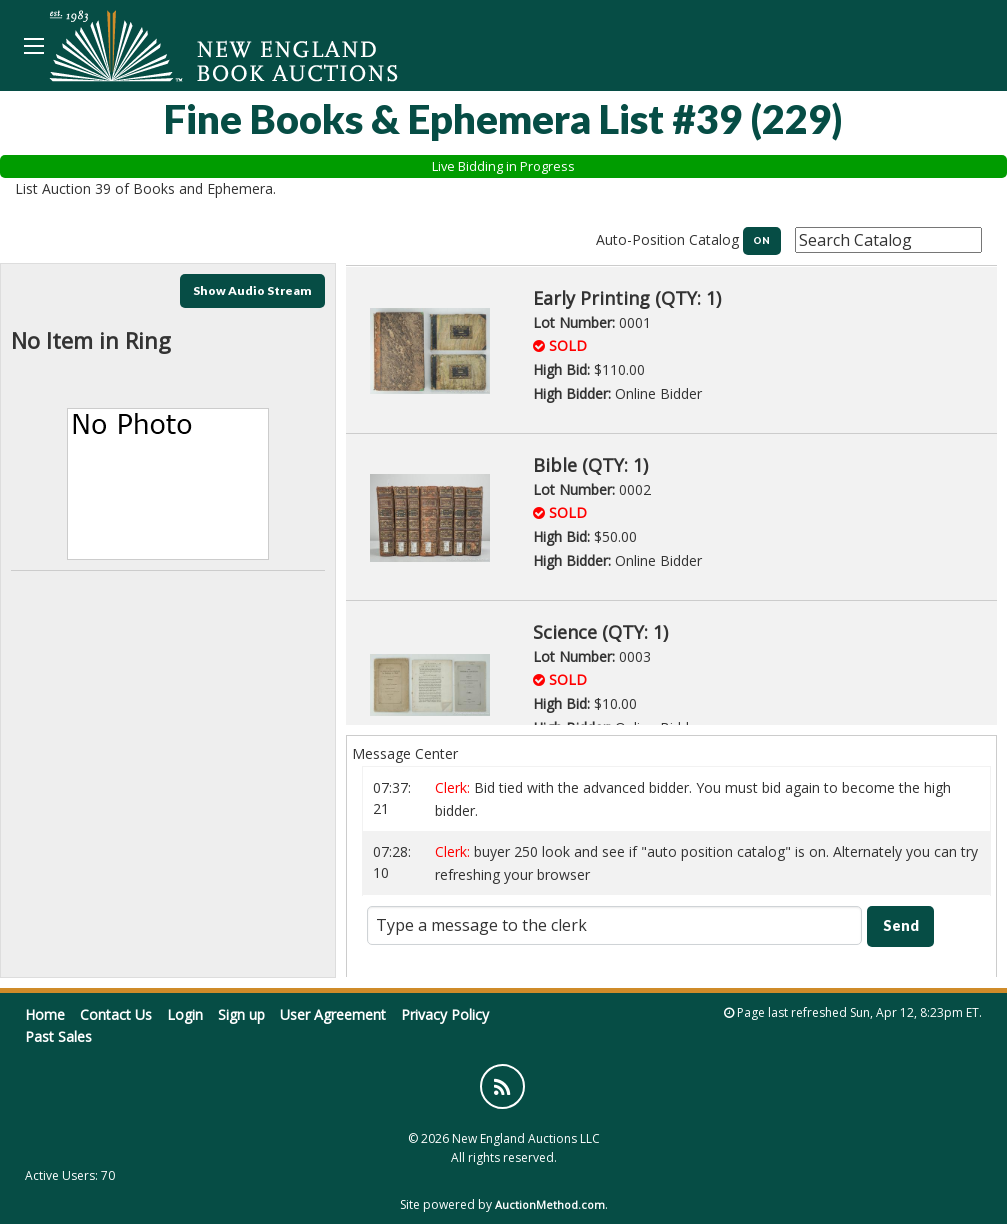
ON (761, 240)
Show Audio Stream (252, 290)
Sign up (241, 1014)
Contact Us (116, 1014)
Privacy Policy (445, 1014)
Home (45, 1014)
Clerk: (454, 787)
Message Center (405, 753)
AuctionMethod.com (550, 1204)
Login (185, 1014)
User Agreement (333, 1014)
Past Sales (58, 1036)
